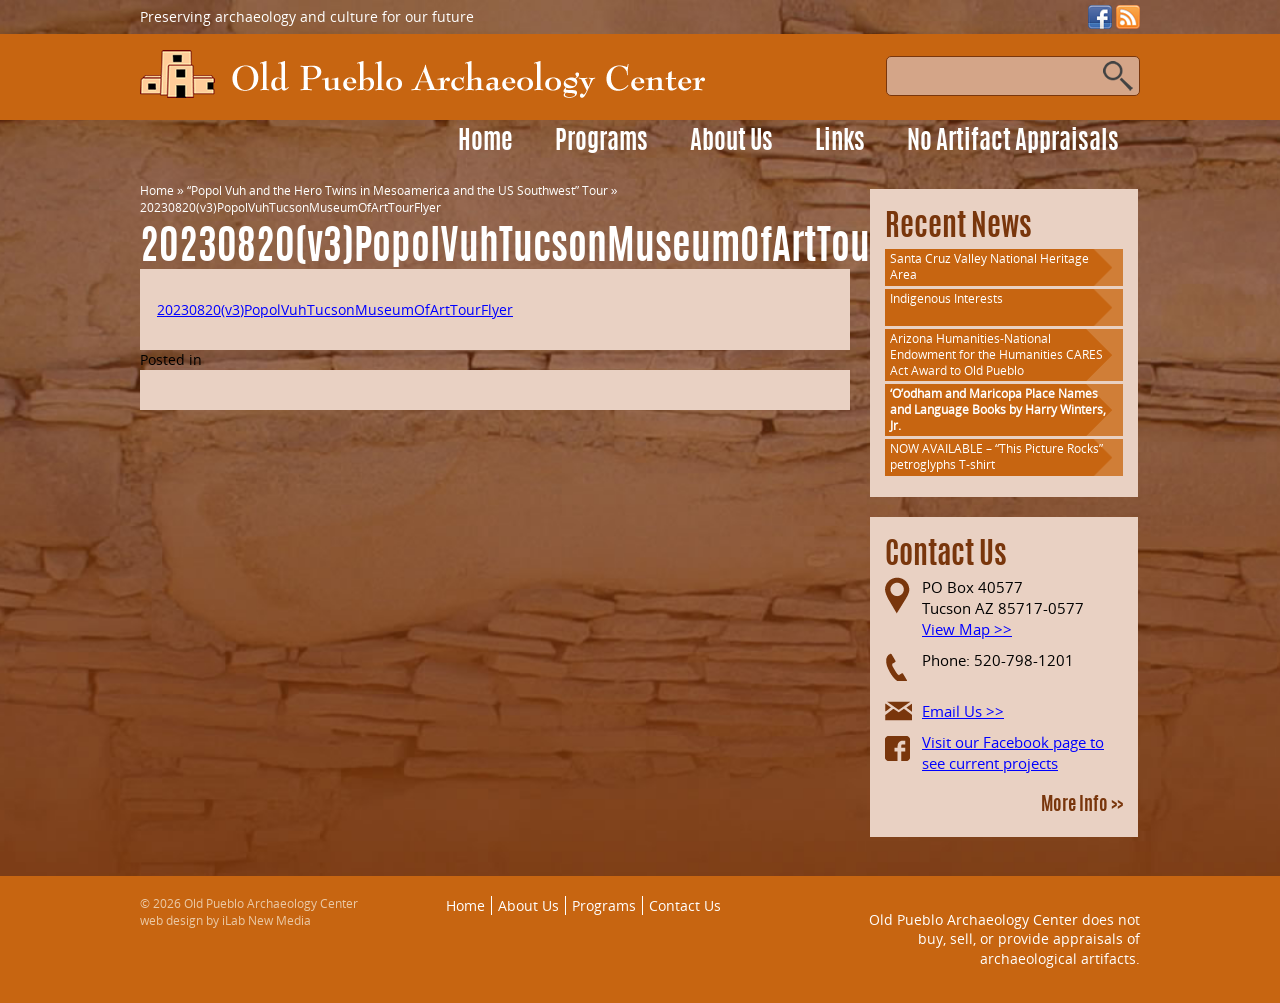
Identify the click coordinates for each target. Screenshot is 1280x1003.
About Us (731, 142)
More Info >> (1082, 806)
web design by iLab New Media (225, 920)
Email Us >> (963, 711)
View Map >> (967, 629)
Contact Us (685, 905)
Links (840, 142)
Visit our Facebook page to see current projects (1013, 752)
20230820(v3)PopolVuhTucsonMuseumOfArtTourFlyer (335, 309)
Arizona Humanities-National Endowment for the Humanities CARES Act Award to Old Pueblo (996, 354)
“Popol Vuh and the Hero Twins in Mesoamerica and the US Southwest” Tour (397, 190)
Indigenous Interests (946, 298)
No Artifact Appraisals (1013, 142)
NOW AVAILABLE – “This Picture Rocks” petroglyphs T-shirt (996, 456)
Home (485, 142)
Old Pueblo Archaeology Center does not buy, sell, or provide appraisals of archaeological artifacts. (1004, 939)
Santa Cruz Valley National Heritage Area (989, 266)
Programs (601, 142)
